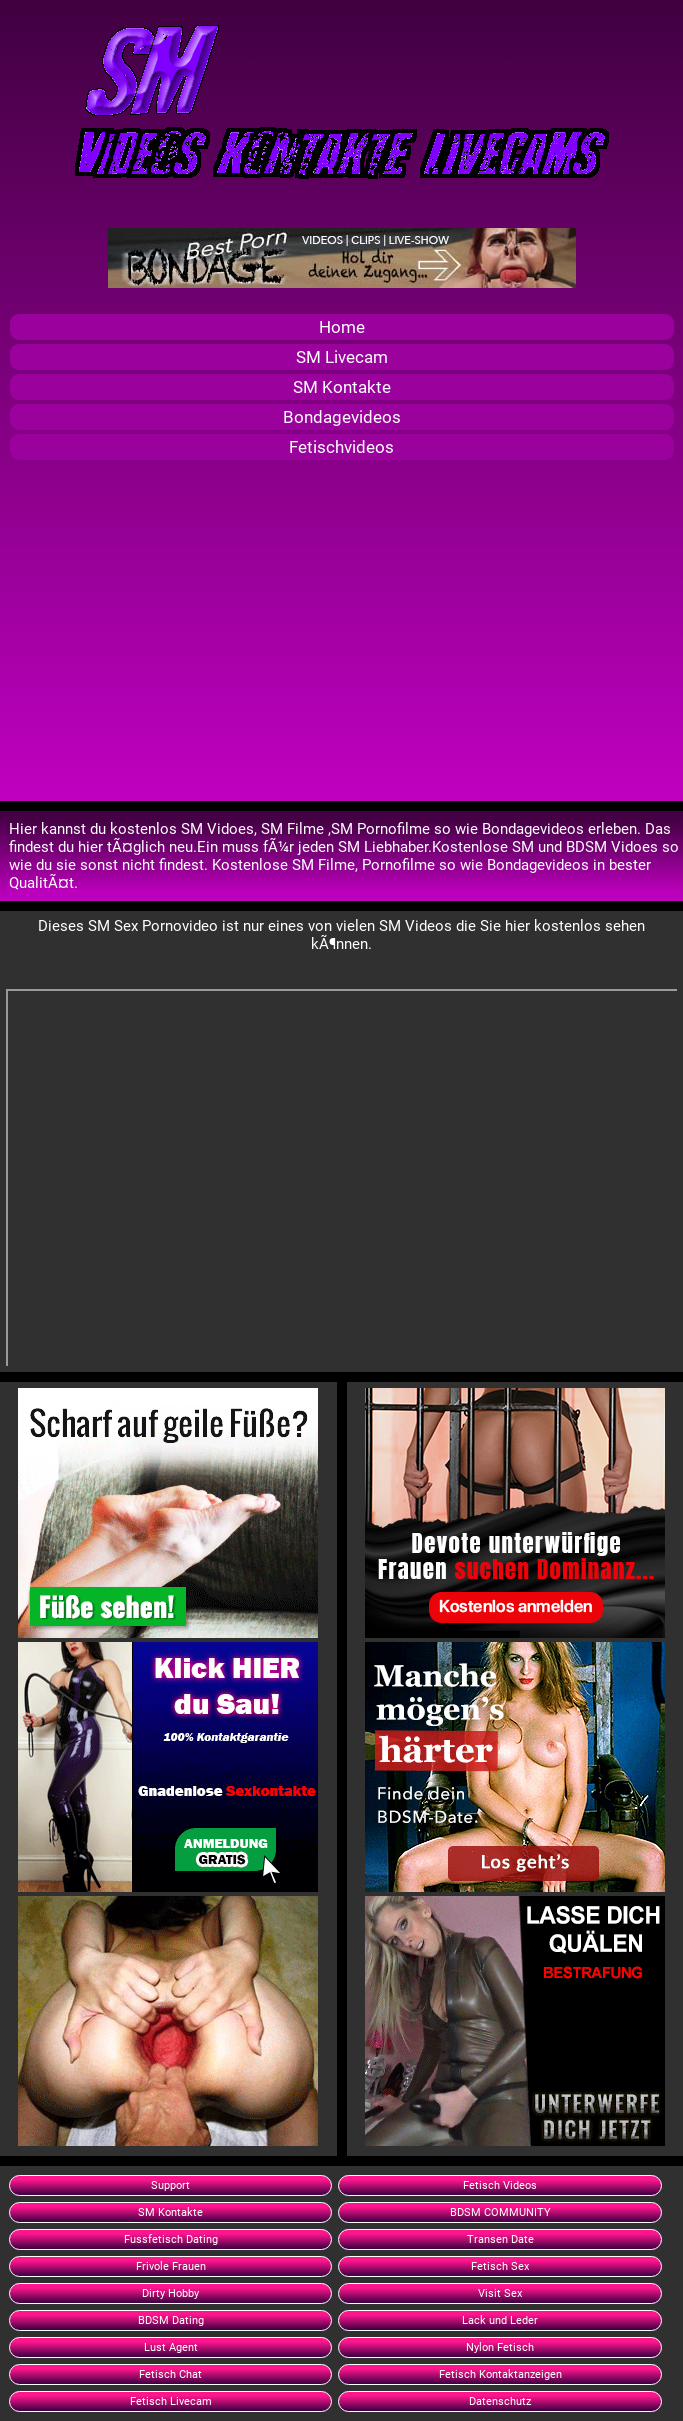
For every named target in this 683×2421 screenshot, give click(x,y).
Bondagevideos (342, 417)
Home (342, 327)
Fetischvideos (341, 447)
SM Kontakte (342, 387)
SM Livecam (342, 357)
